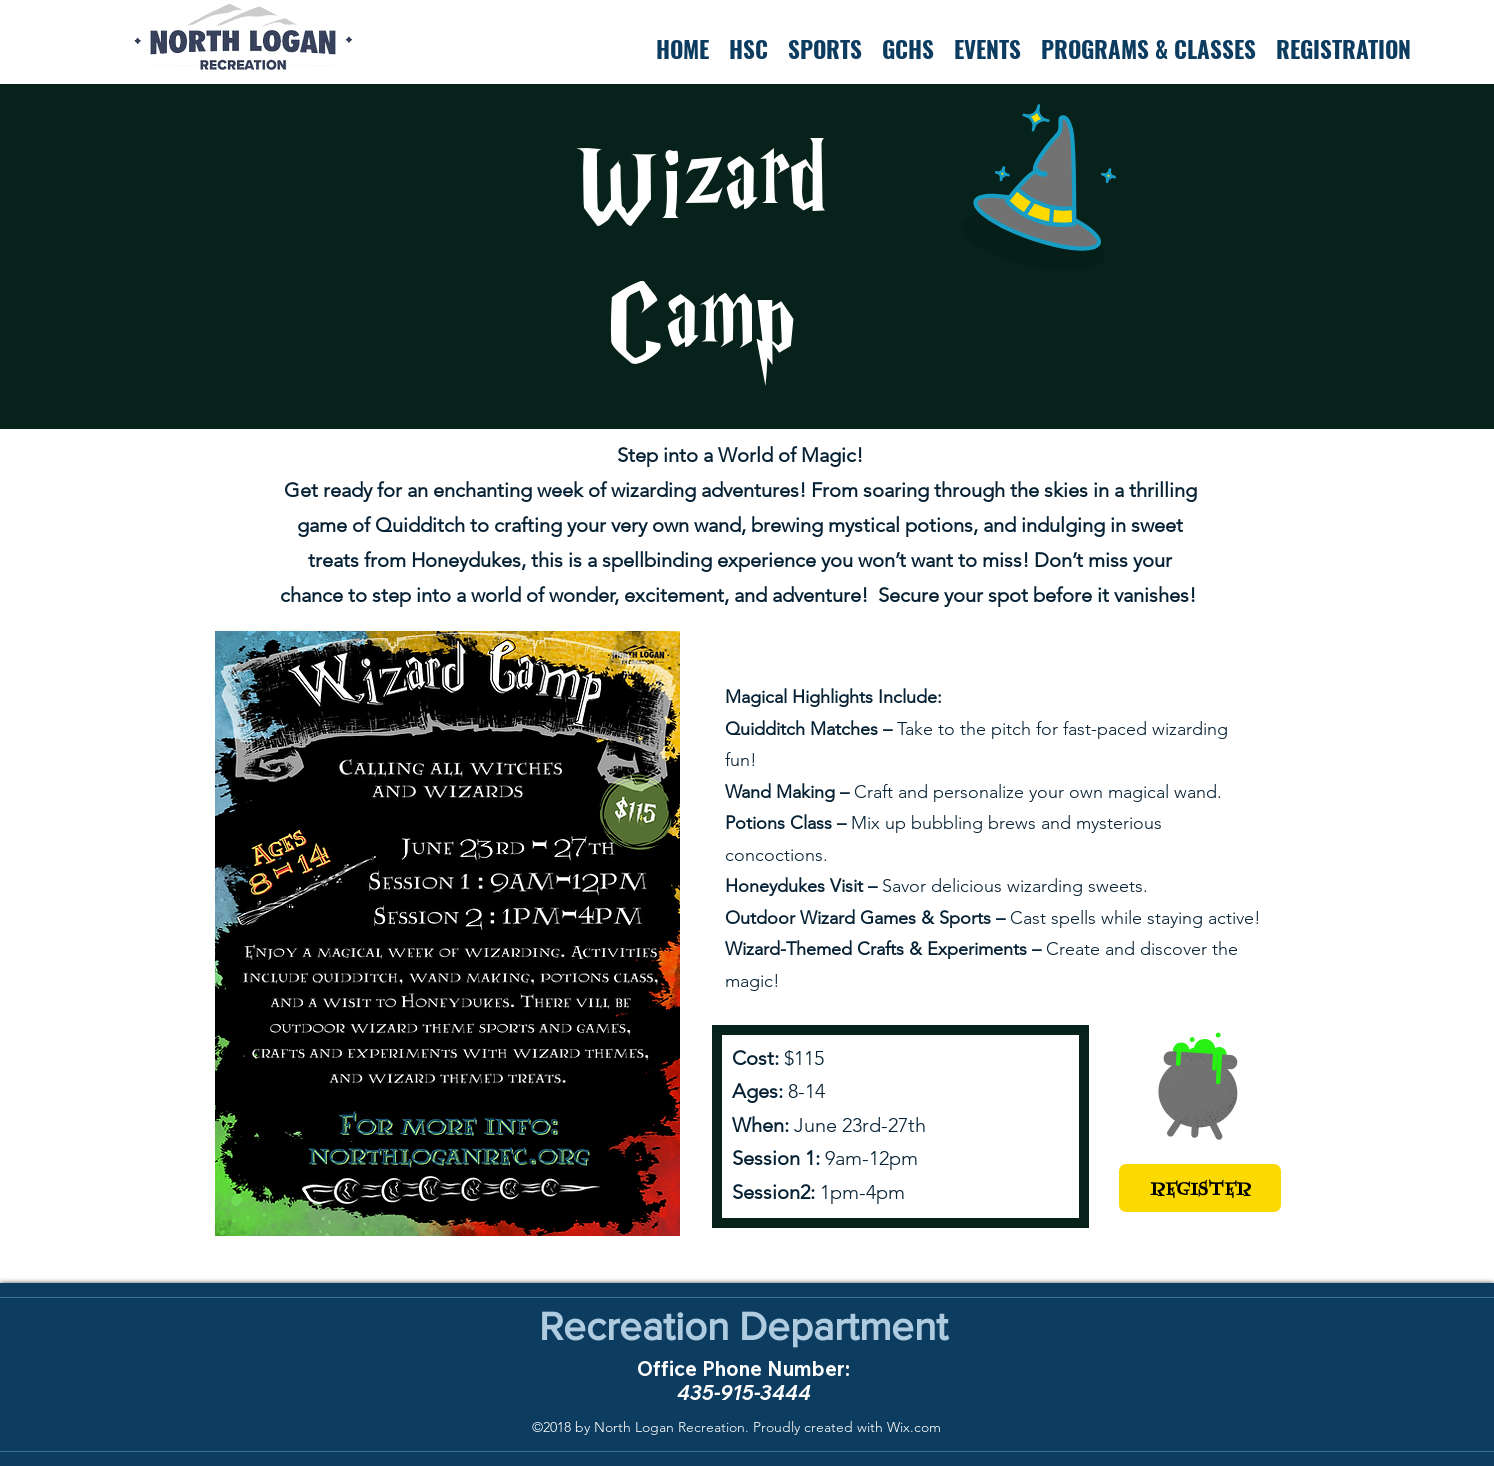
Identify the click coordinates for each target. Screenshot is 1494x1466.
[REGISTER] (1200, 1188)
